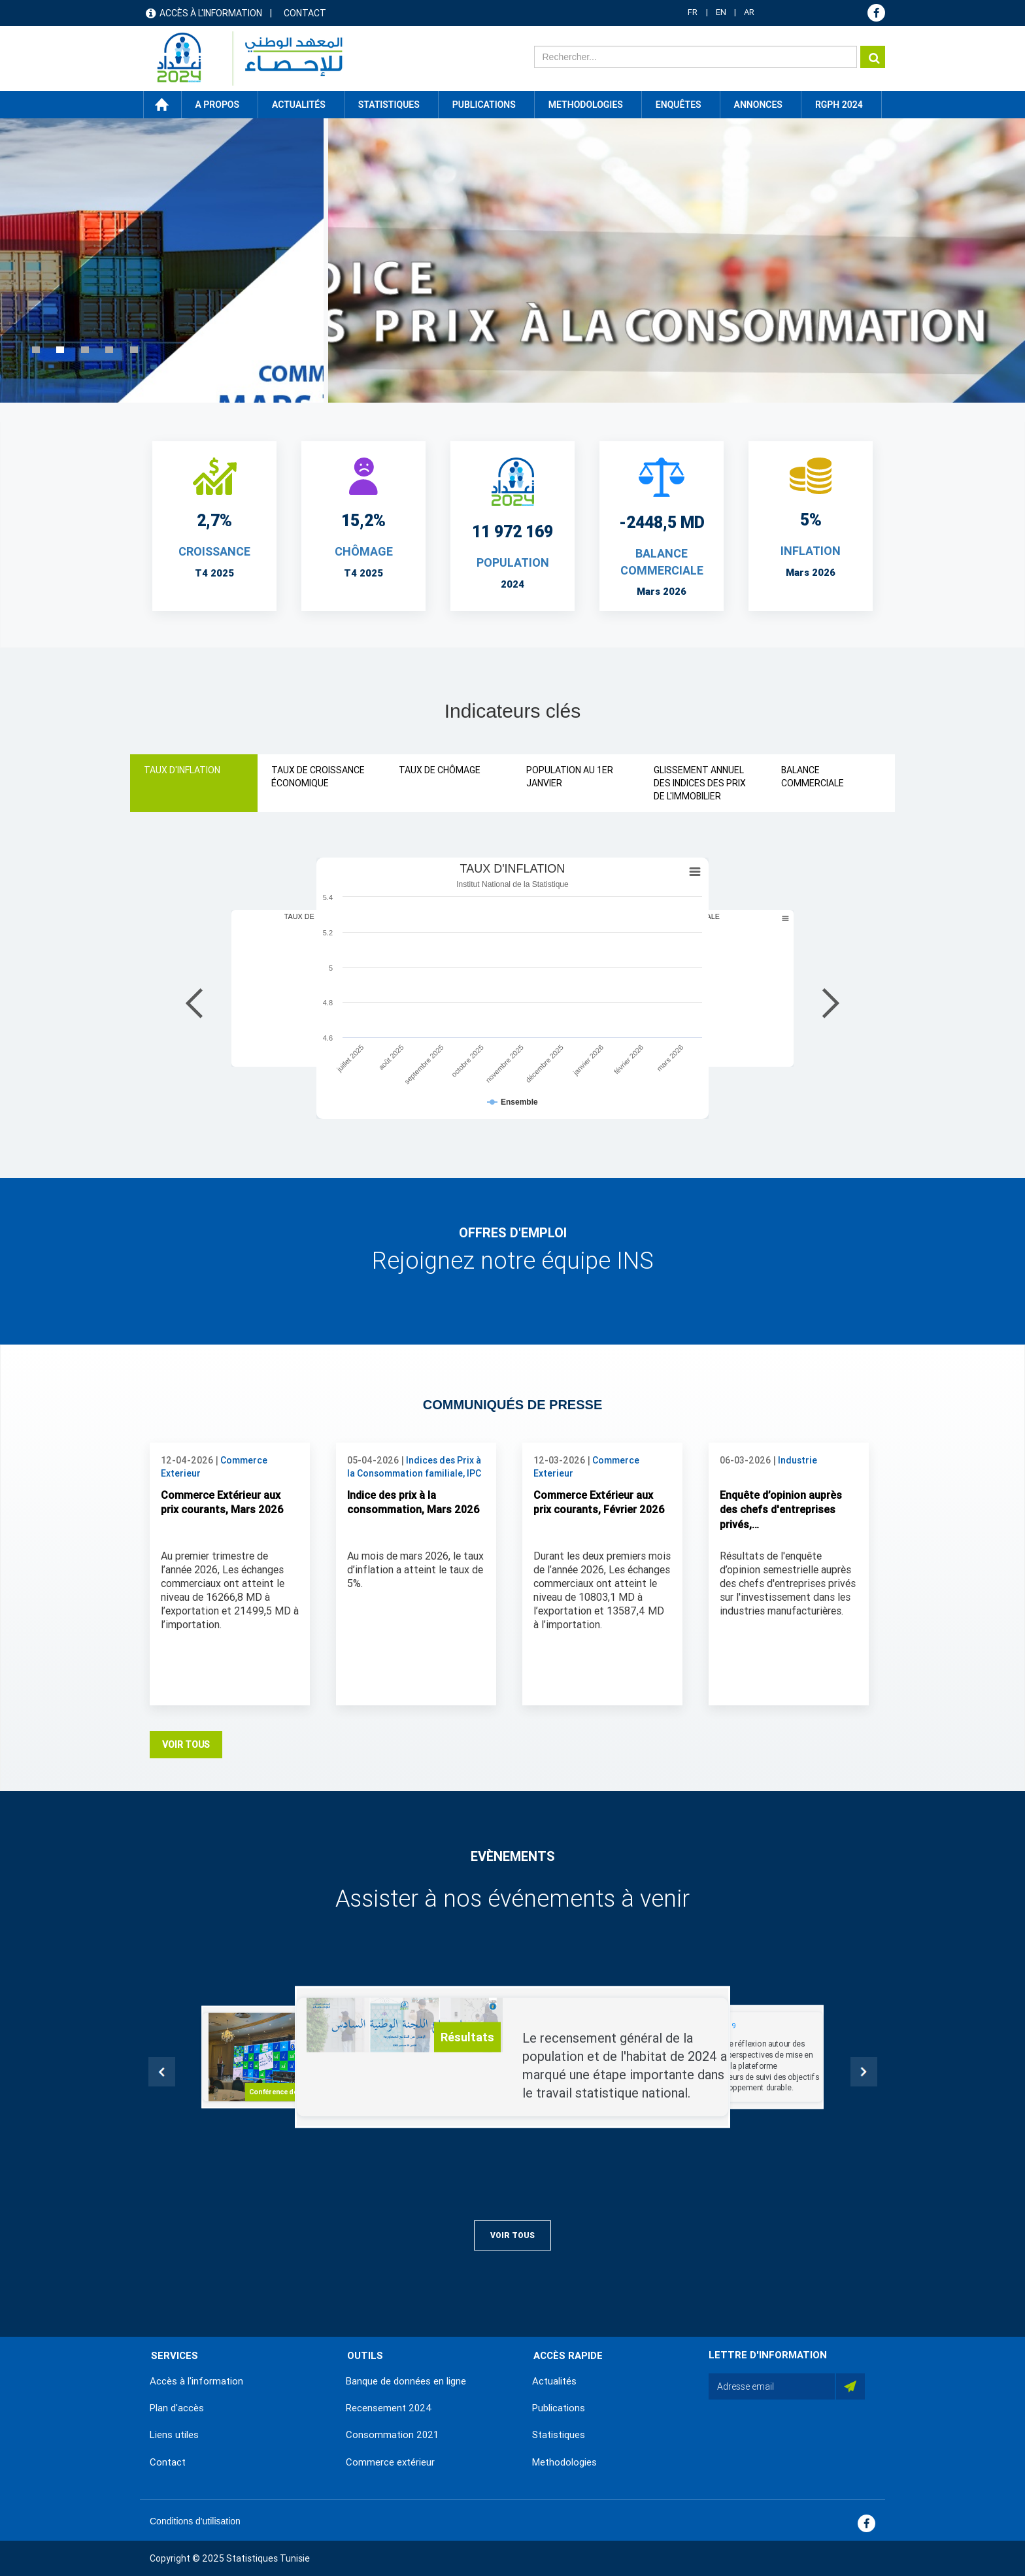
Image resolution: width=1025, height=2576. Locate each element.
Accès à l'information (211, 13)
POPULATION (513, 562)
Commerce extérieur (390, 2462)
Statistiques (558, 2435)
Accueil (162, 104)
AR (749, 12)
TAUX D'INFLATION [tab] (182, 770)
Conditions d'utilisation (195, 2521)
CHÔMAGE (364, 551)
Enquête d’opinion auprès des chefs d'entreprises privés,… (781, 1510)
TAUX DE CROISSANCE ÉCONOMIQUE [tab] (318, 776)
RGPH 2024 (839, 104)
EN (721, 12)
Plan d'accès (177, 2408)
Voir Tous (186, 1744)
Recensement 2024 (389, 2408)
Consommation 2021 (392, 2435)
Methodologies (564, 2462)
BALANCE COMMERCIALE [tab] (812, 776)
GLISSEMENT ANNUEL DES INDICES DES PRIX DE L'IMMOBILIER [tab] (700, 783)
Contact (305, 13)
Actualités (554, 2381)
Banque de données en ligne (406, 2381)
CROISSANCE (214, 551)
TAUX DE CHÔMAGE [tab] (439, 770)
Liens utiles (174, 2435)
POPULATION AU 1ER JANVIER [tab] (569, 776)
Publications (484, 104)
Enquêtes (678, 104)
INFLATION (811, 551)
